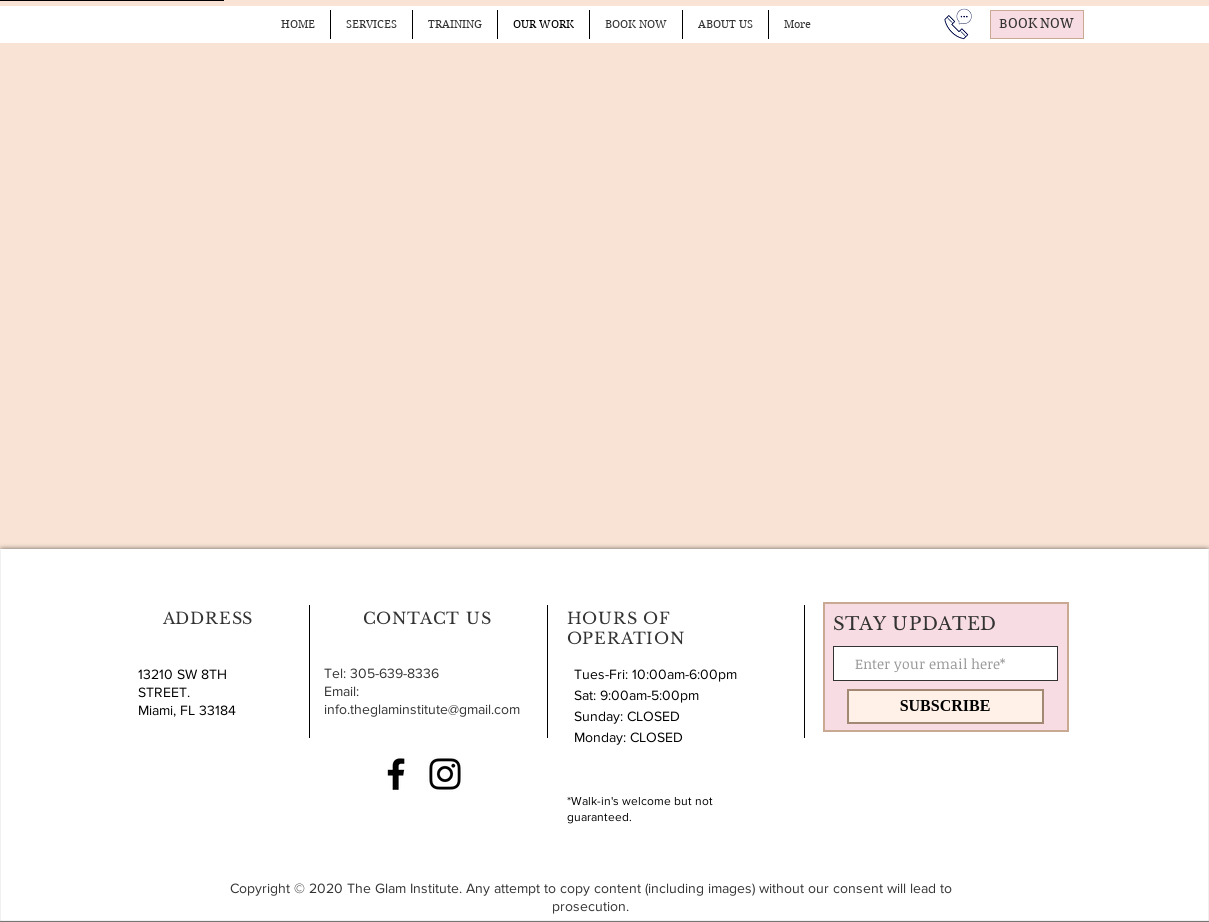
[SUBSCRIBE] (945, 706)
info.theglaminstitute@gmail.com (422, 709)
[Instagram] (445, 774)
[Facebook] (396, 774)
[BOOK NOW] (1037, 24)
